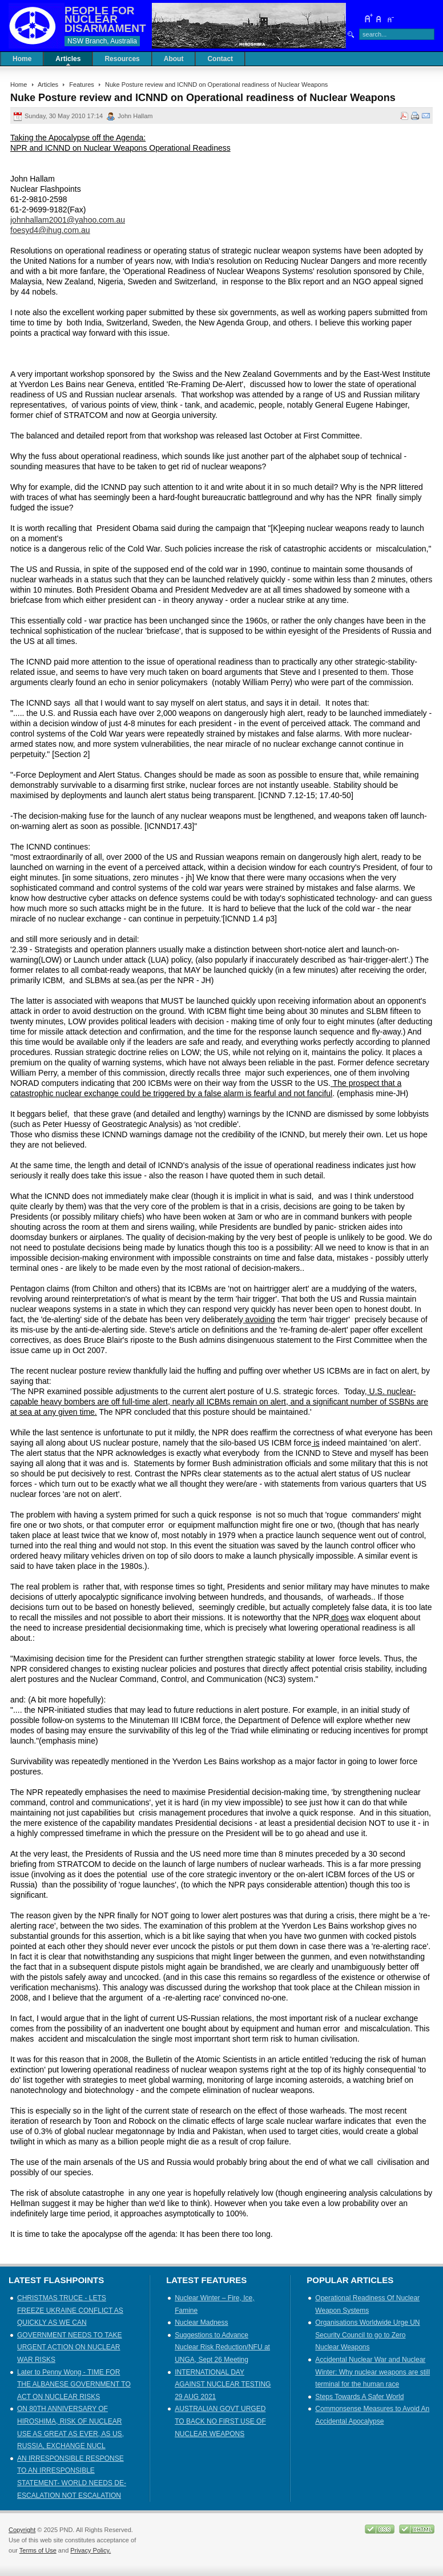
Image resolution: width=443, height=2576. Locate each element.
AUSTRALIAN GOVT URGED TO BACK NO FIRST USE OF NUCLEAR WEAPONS (220, 2421)
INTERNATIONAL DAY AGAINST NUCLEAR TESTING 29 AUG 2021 (223, 2384)
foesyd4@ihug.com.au (50, 230)
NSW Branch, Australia (102, 41)
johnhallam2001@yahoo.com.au (67, 219)
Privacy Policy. (90, 2550)
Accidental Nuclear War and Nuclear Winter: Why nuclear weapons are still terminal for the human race (372, 2372)
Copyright (22, 2529)
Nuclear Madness (201, 2323)
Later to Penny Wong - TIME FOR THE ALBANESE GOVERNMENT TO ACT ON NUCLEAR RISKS (74, 2384)
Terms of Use (38, 2550)
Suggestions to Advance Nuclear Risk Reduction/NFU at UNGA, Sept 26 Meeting (222, 2347)
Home (18, 84)
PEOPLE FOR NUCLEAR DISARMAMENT (105, 19)
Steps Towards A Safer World (359, 2397)
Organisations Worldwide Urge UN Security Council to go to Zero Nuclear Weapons (367, 2335)
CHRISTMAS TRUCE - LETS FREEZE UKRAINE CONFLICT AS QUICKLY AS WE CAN (70, 2310)
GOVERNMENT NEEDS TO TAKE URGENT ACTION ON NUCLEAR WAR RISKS (69, 2347)
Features (81, 84)
